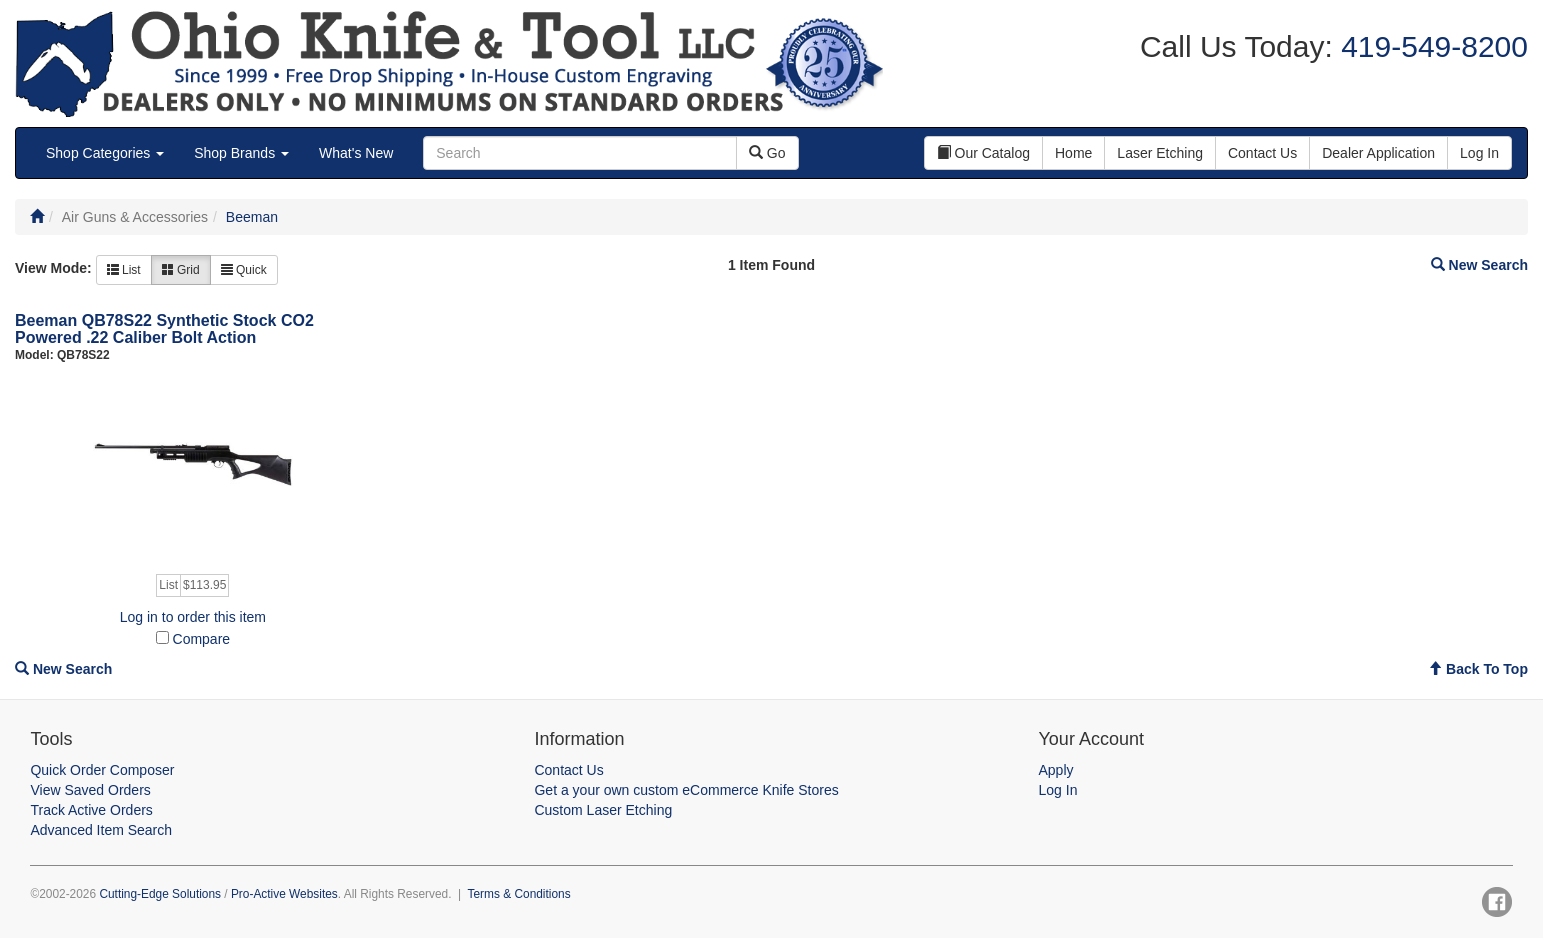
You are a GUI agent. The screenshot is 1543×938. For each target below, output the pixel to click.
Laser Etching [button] (1160, 153)
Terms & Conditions (519, 894)
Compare (202, 639)
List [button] (124, 270)
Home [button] (1073, 153)
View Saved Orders (90, 790)
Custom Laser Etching (603, 810)
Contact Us (568, 770)
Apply (1056, 770)
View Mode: (53, 268)
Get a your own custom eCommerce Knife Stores (686, 790)
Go (767, 153)
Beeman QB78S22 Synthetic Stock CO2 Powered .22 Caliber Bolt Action (164, 329)
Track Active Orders (91, 810)
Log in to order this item (193, 617)
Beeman (252, 217)
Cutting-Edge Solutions (160, 894)
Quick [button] (244, 270)
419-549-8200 (1430, 46)
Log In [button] (1479, 153)
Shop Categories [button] (105, 153)
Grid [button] (181, 270)
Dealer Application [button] (1378, 153)
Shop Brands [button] (241, 153)
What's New (356, 153)
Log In (1058, 790)
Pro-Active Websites (284, 894)
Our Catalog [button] (983, 153)
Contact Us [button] (1262, 153)
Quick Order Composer (102, 770)
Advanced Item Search (101, 830)
